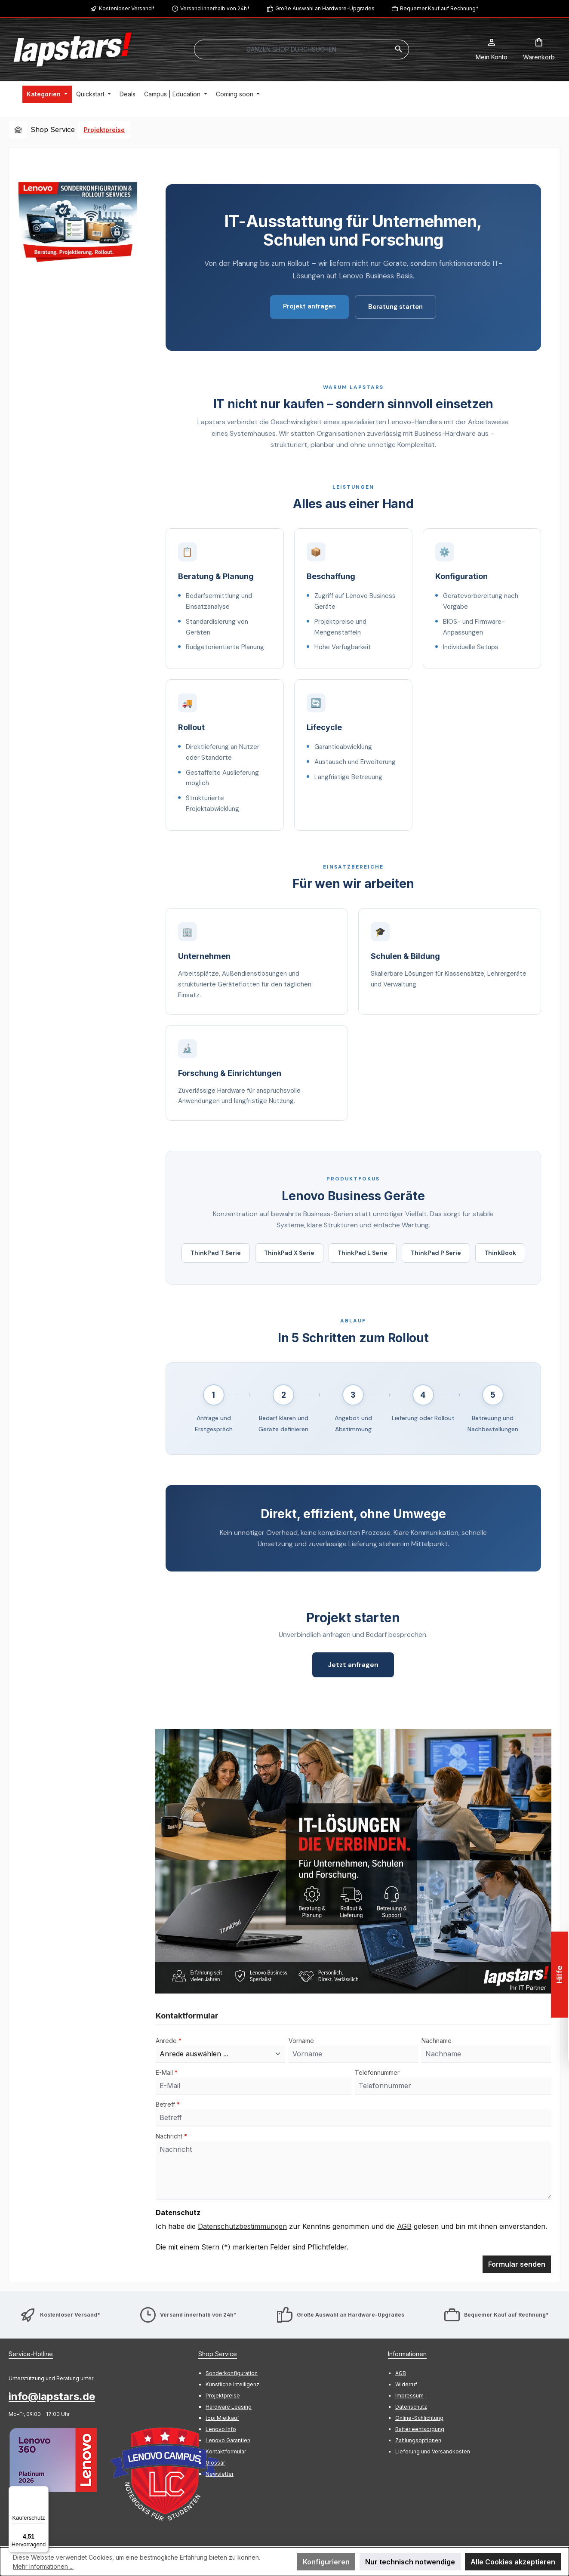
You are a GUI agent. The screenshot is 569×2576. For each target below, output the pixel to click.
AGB (404, 2226)
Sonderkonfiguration (232, 2373)
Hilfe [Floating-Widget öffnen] (558, 1975)
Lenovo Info (221, 2429)
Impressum (409, 2396)
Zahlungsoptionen (418, 2440)
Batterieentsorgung (419, 2429)
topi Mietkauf (222, 2418)
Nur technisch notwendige (410, 2562)
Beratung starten (395, 306)
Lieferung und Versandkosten (432, 2452)
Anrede (168, 2041)
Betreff (168, 2104)
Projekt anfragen (309, 306)
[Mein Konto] (491, 49)
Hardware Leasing (229, 2407)
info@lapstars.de (52, 2397)
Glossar (215, 2463)
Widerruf (406, 2385)
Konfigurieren (326, 2562)
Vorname (301, 2041)
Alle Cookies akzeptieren (513, 2562)
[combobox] (291, 49)
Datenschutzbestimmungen (242, 2226)
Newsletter (220, 2474)
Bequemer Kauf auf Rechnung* (439, 8)
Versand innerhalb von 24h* (215, 8)
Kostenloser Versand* (127, 8)
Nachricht (171, 2136)
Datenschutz (411, 2407)
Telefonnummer (377, 2073)
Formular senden (516, 2264)
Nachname (436, 2041)
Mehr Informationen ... (43, 2566)
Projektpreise (223, 2396)
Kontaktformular (226, 2452)
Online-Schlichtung (419, 2418)
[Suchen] (399, 49)
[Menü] (43, 2491)
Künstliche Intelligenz (232, 2385)
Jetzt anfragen (353, 1665)
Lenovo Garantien (228, 2440)
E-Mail (167, 2073)
